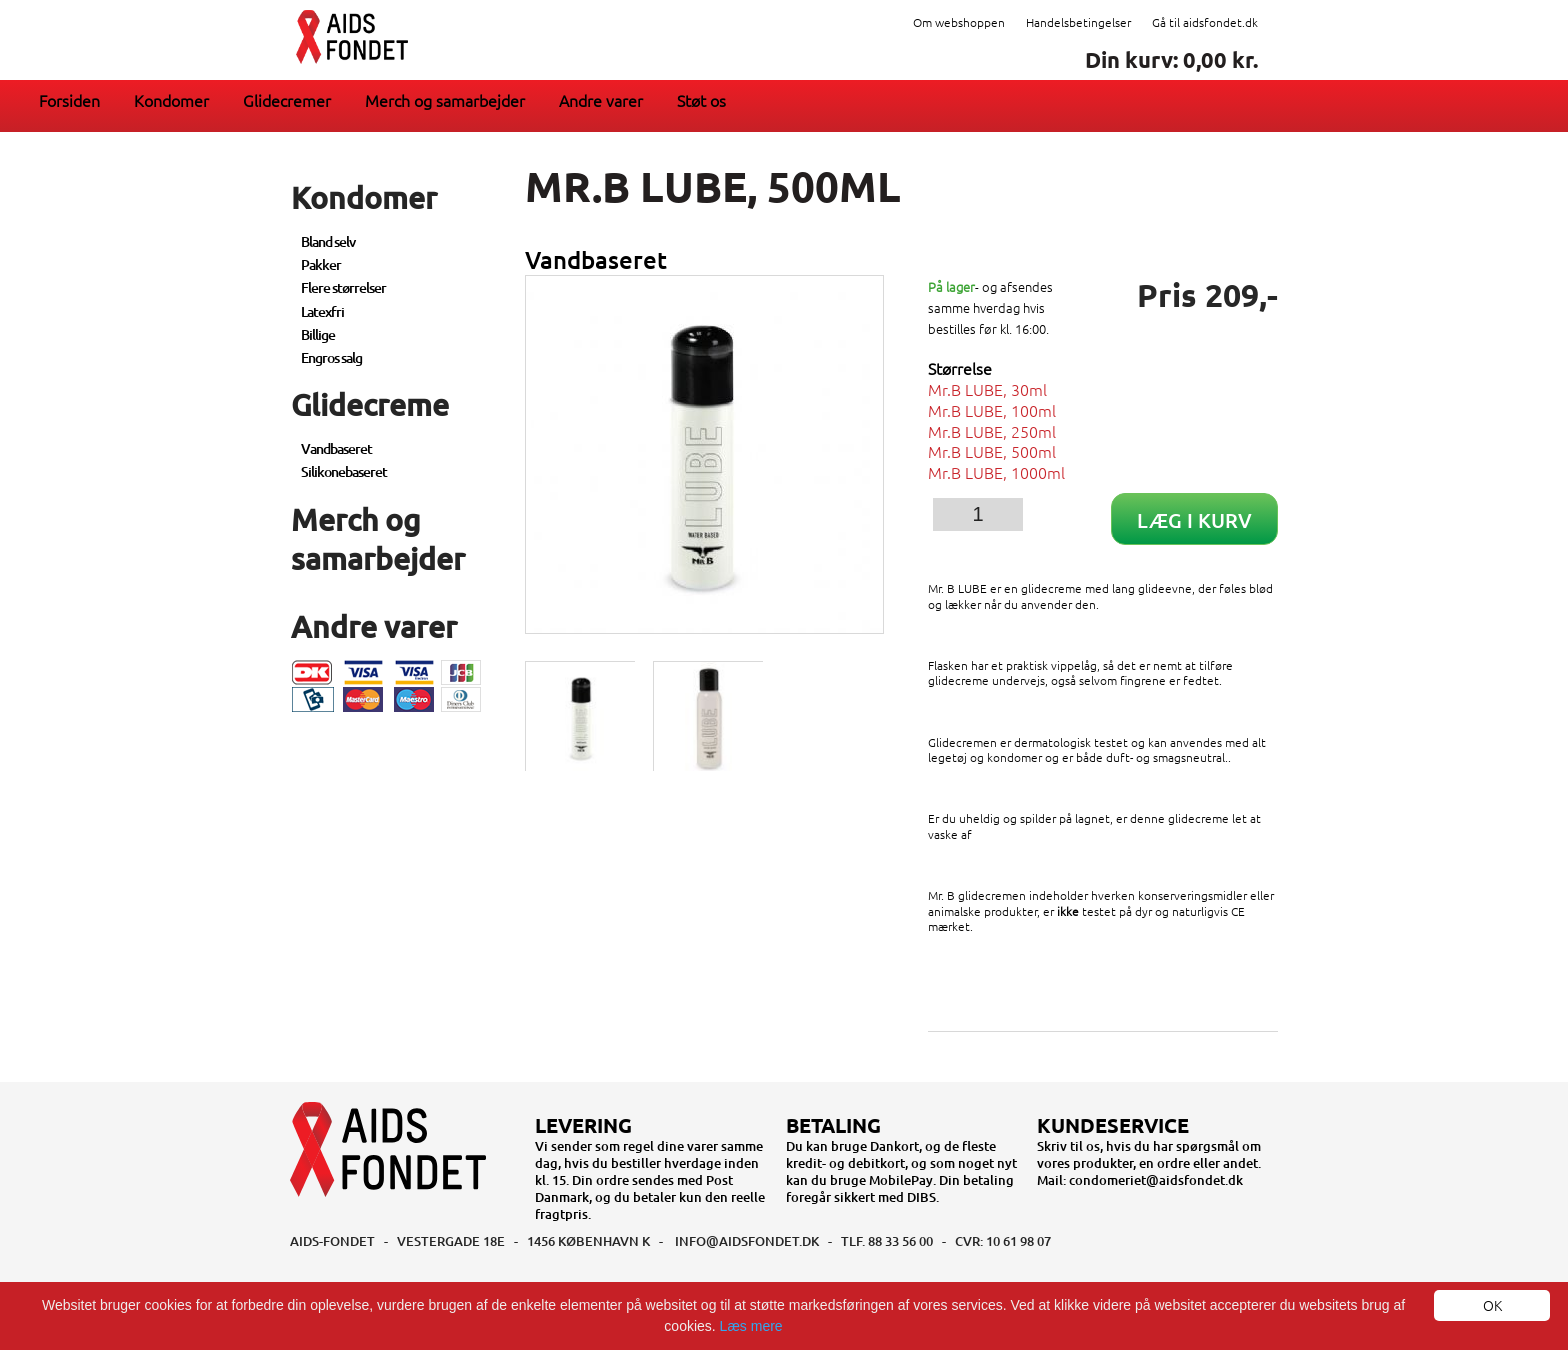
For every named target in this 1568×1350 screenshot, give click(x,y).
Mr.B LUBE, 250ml (992, 431)
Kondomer (171, 100)
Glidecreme (370, 404)
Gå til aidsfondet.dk (1205, 22)
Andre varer (601, 100)
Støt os (701, 100)
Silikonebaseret (344, 471)
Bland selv (328, 241)
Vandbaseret (336, 448)
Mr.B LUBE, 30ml (987, 389)
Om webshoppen (959, 22)
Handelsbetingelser (1078, 22)
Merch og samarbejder (445, 100)
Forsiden (69, 100)
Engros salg (331, 357)
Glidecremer (287, 100)
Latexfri (322, 311)
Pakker (321, 264)
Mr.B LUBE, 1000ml (996, 472)
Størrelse (960, 368)
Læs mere (751, 1326)
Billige (318, 334)
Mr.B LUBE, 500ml (992, 451)
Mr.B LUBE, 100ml (992, 410)
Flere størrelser (343, 287)
